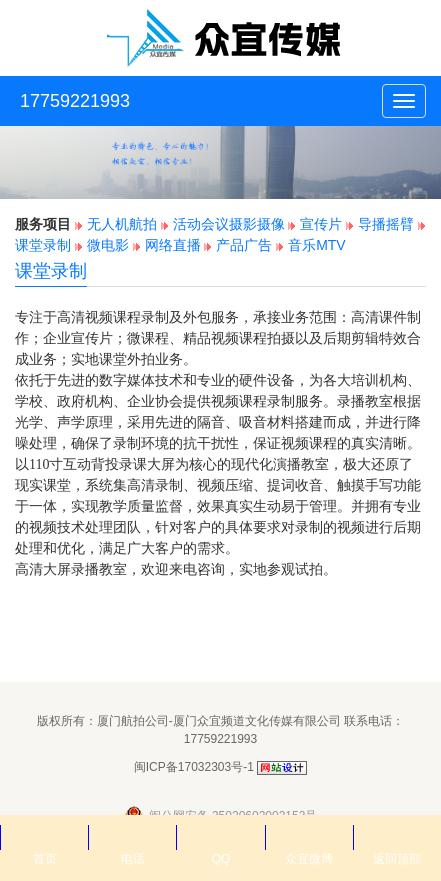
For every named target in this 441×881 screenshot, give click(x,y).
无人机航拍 (122, 224)
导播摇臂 (386, 224)
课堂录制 (43, 245)
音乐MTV (317, 245)
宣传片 (321, 224)
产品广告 (246, 245)
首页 (44, 837)
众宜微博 (309, 837)
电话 (132, 837)
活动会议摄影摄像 (229, 224)
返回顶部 (397, 837)
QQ (220, 837)
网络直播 (173, 245)
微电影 (108, 245)
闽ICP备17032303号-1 (194, 767)
